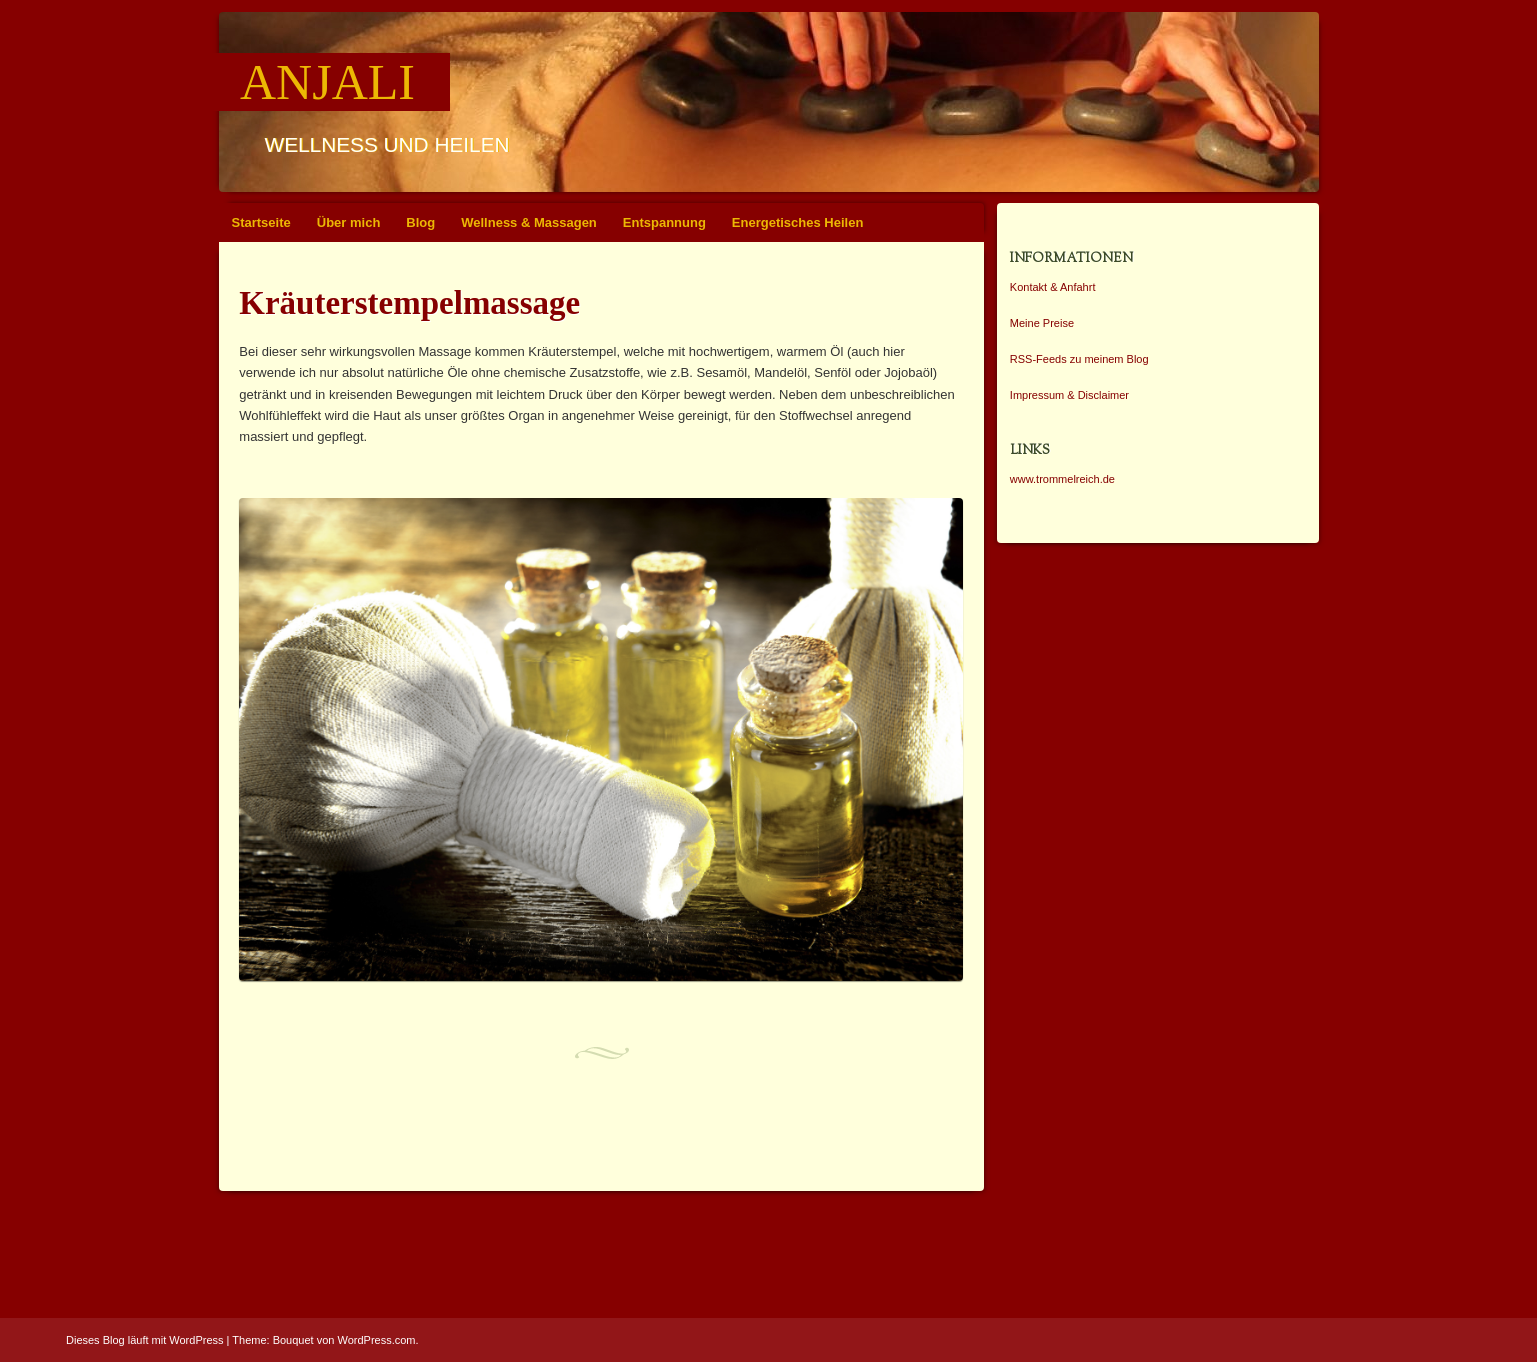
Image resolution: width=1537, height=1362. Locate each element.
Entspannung (664, 222)
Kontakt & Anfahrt (1053, 287)
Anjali (327, 82)
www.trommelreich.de (1062, 479)
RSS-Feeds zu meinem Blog (1079, 359)
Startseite (261, 222)
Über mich (349, 222)
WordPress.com (377, 1340)
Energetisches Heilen (798, 222)
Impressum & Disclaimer (1069, 395)
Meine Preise (1042, 323)
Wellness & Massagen (529, 222)
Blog (420, 222)
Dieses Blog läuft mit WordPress (145, 1340)
